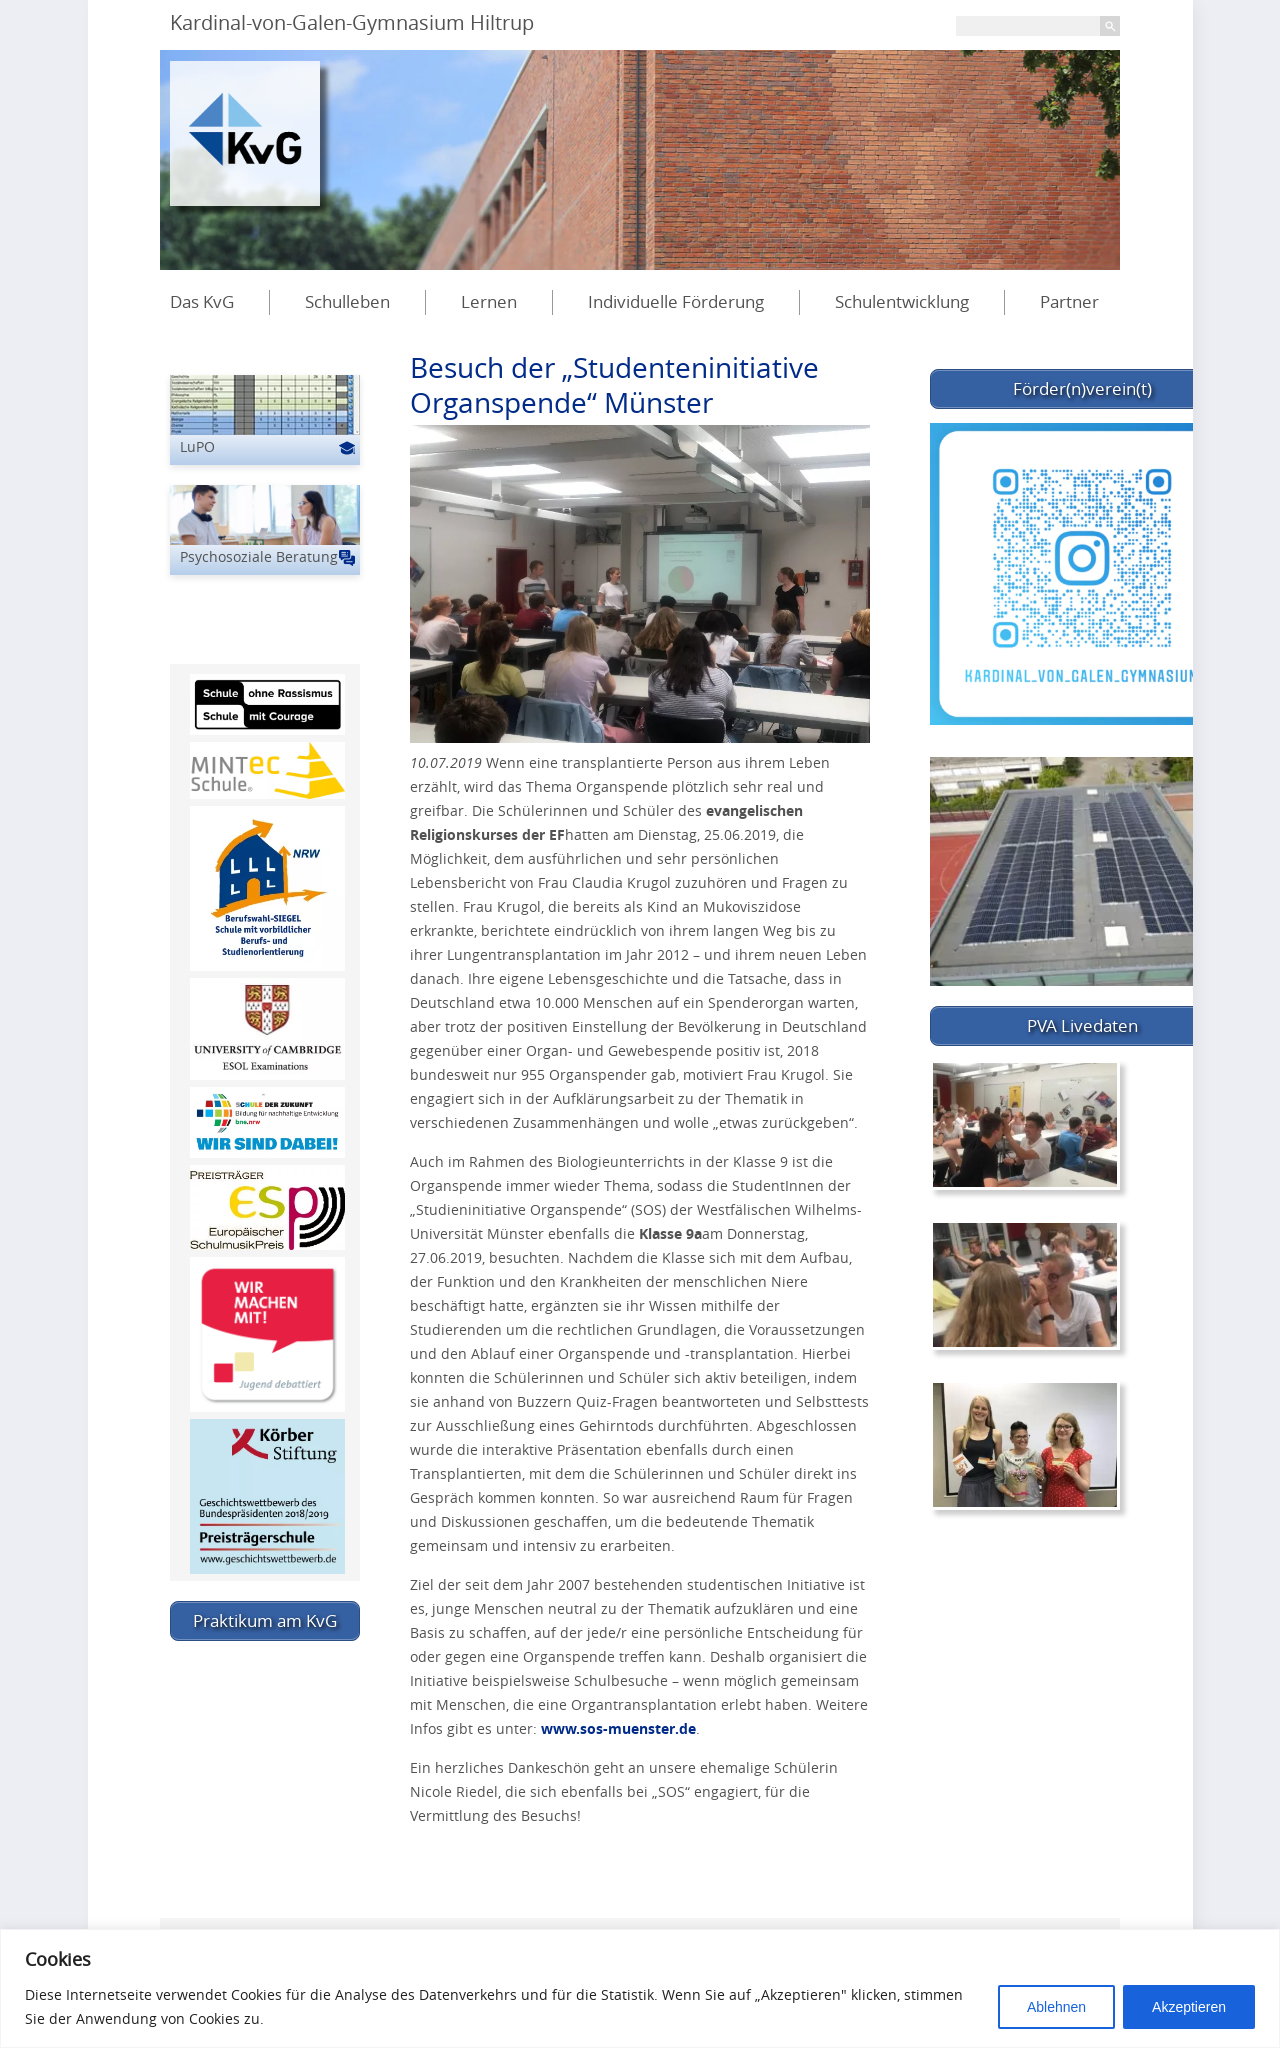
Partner (1069, 301)
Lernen (489, 301)
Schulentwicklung (902, 301)
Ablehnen (1056, 2007)
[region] (640, 1988)
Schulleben (347, 301)
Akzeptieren (1189, 2007)
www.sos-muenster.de (618, 1728)
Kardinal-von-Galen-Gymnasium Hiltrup (352, 22)
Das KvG (202, 301)
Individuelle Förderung (676, 301)
